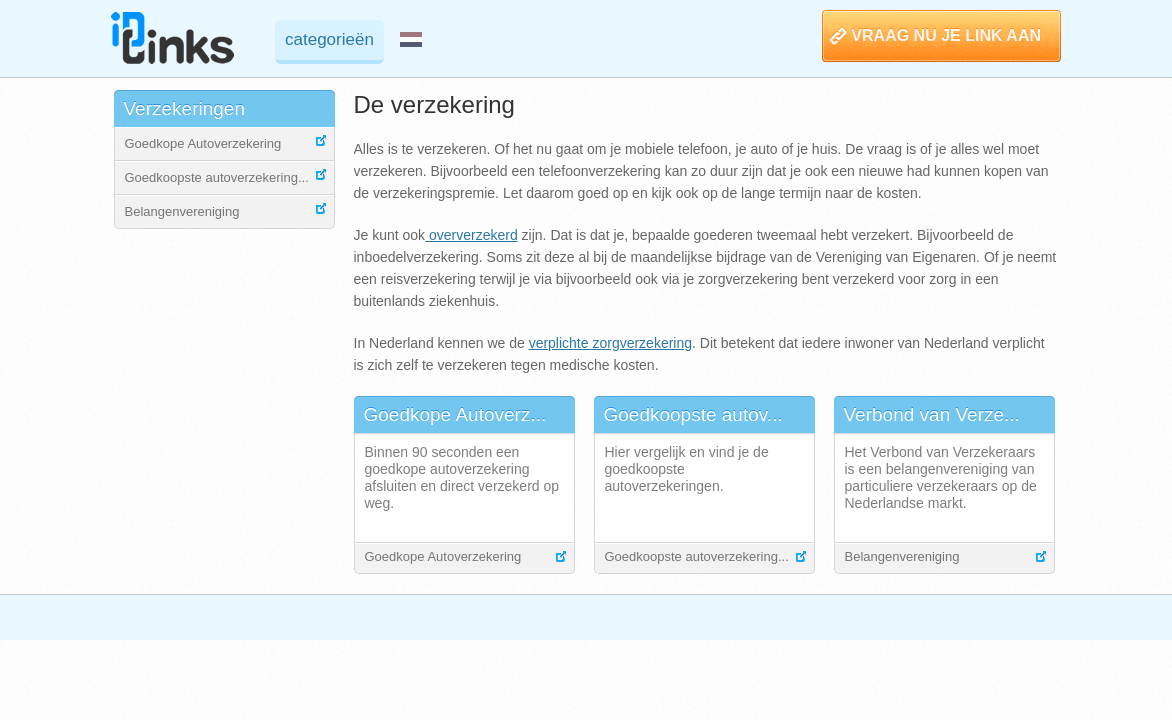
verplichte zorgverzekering (610, 343)
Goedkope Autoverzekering (203, 143)
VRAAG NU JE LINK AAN (946, 35)
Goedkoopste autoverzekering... (217, 177)
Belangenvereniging (182, 211)
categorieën (329, 39)
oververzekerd (471, 235)
